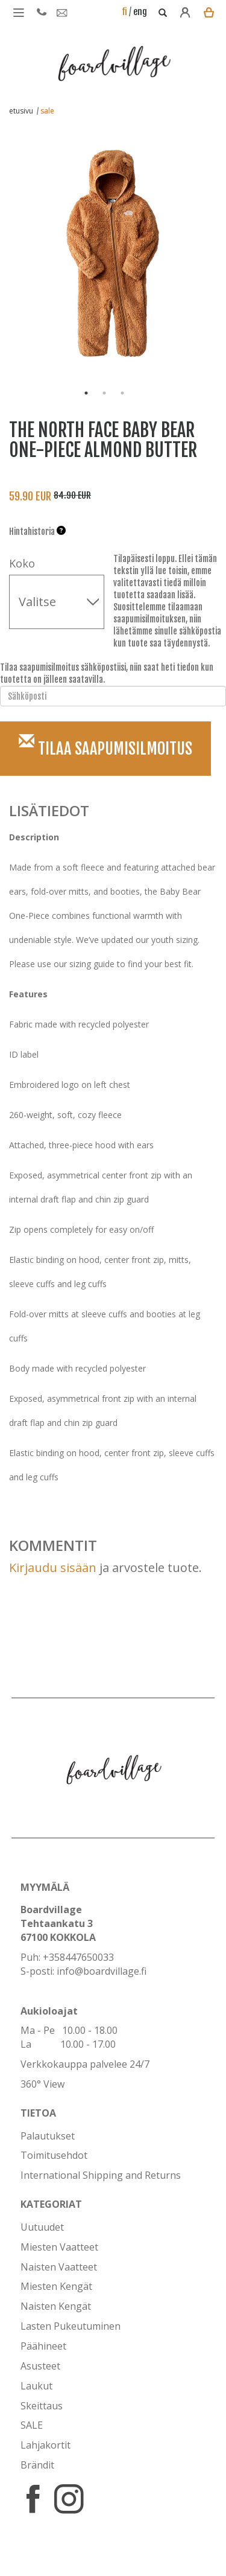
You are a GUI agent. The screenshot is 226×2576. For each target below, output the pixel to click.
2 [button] (104, 393)
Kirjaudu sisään (52, 1567)
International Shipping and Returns (100, 2175)
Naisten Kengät (55, 2306)
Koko (22, 563)
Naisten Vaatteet (58, 2267)
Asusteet (40, 2366)
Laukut (36, 2385)
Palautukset (47, 2136)
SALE (31, 2425)
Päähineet (43, 2346)
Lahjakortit (45, 2445)
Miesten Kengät (56, 2286)
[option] (104, 246)
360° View (42, 2084)
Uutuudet (42, 2227)
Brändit (37, 2465)
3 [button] (122, 393)
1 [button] (86, 393)
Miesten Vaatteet (59, 2247)
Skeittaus (41, 2405)
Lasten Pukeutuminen (70, 2326)
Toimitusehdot (53, 2155)
